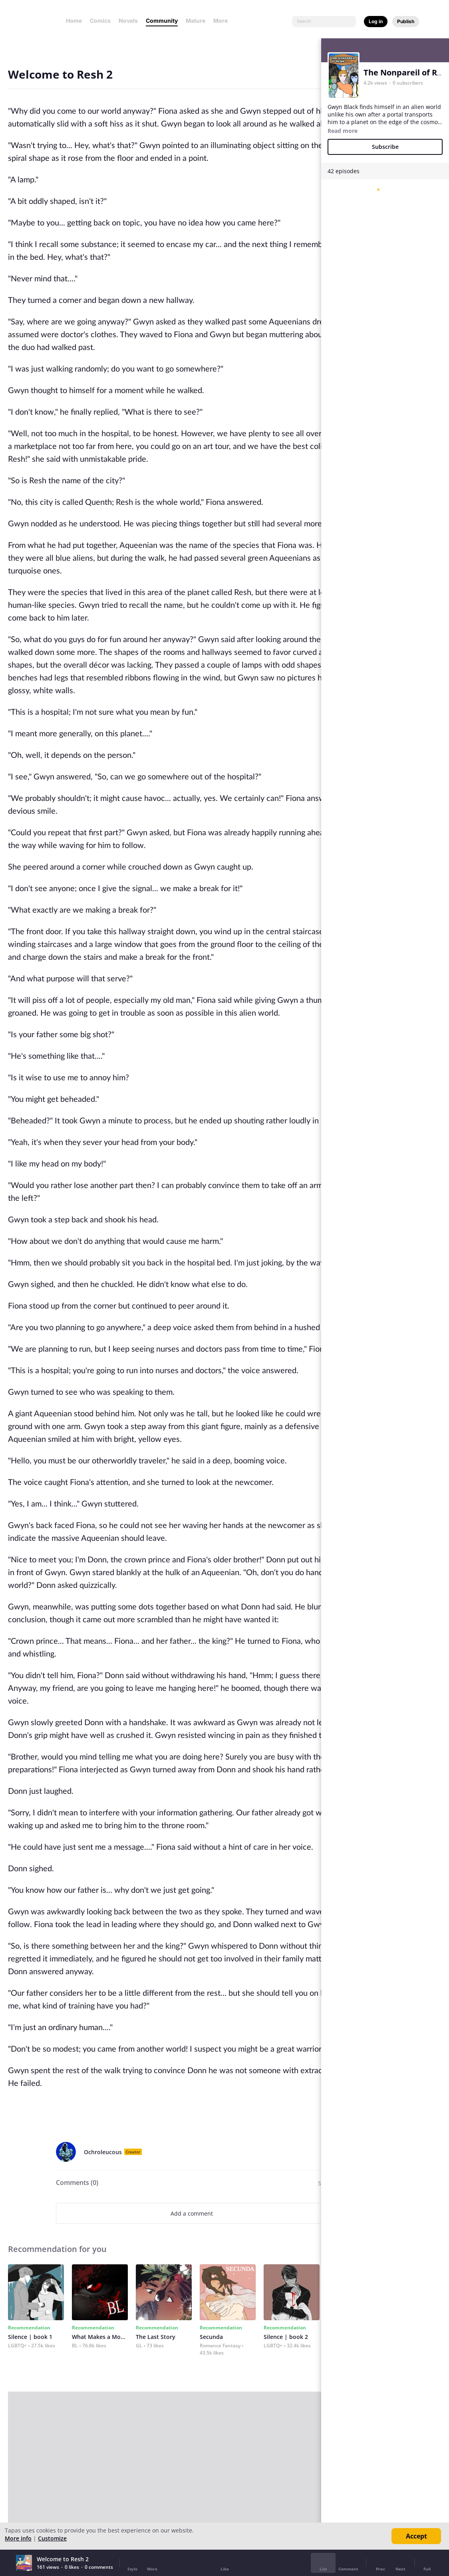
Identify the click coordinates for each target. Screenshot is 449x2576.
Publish (405, 21)
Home (74, 20)
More (222, 20)
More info (18, 2538)
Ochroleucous (103, 2152)
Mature (195, 20)
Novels (128, 20)
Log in (376, 21)
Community (162, 20)
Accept (416, 2536)
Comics (100, 20)
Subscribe (385, 146)
